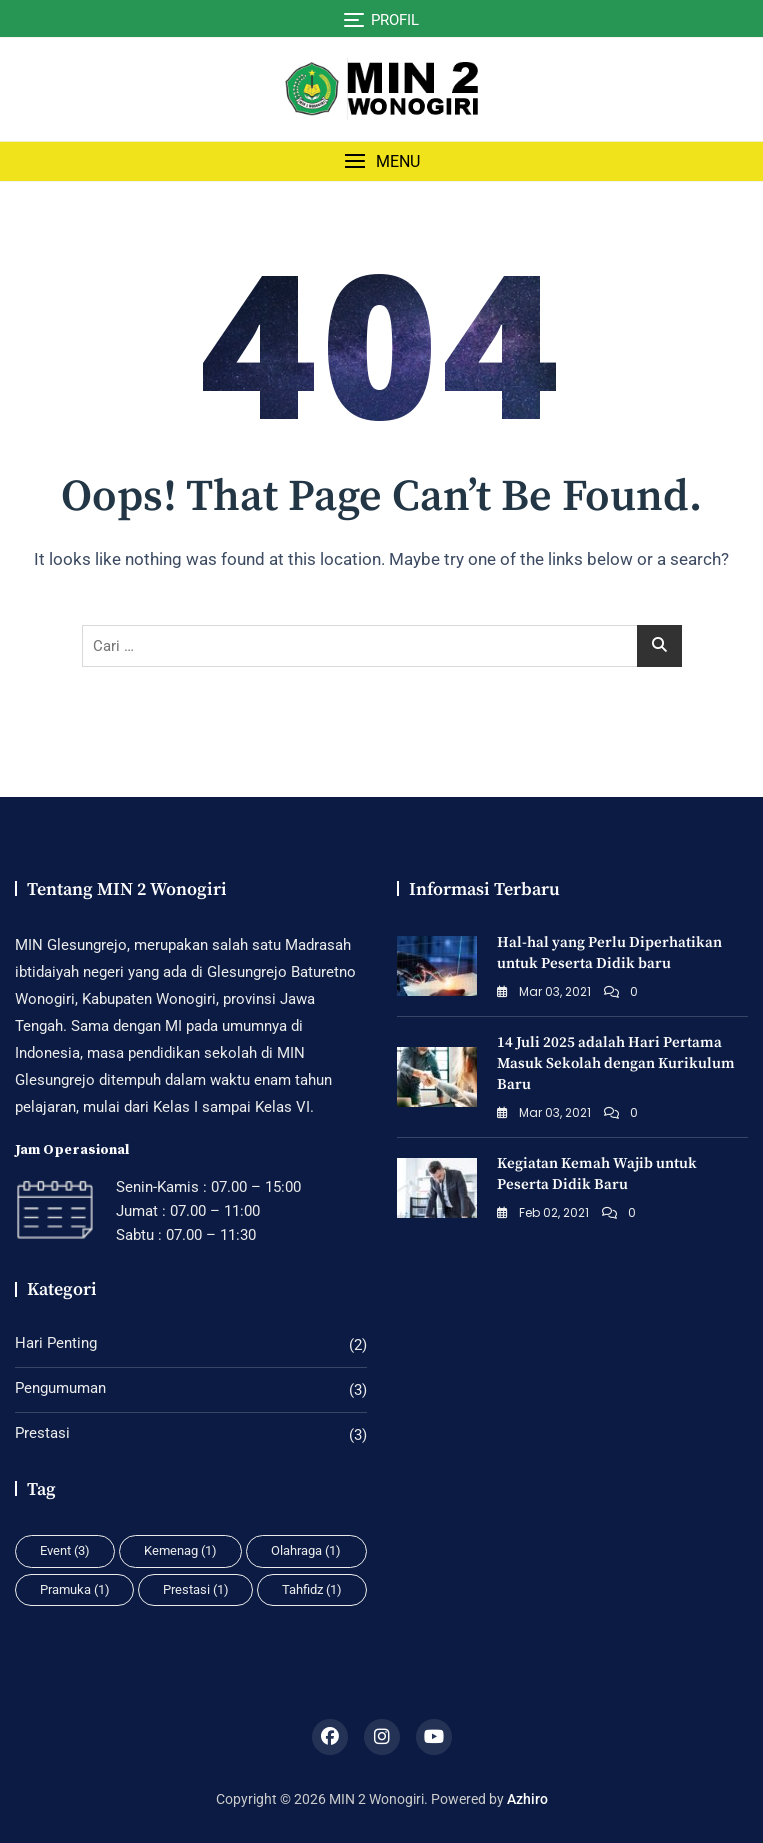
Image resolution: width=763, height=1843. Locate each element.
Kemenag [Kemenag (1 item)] (180, 1550)
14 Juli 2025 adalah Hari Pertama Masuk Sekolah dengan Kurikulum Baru (616, 1063)
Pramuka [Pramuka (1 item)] (75, 1589)
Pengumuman (60, 1388)
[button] (381, 161)
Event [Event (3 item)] (65, 1550)
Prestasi (42, 1433)
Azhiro (527, 1799)
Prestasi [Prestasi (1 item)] (196, 1589)
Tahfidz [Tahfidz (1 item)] (312, 1589)
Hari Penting (56, 1343)
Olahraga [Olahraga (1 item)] (306, 1550)
